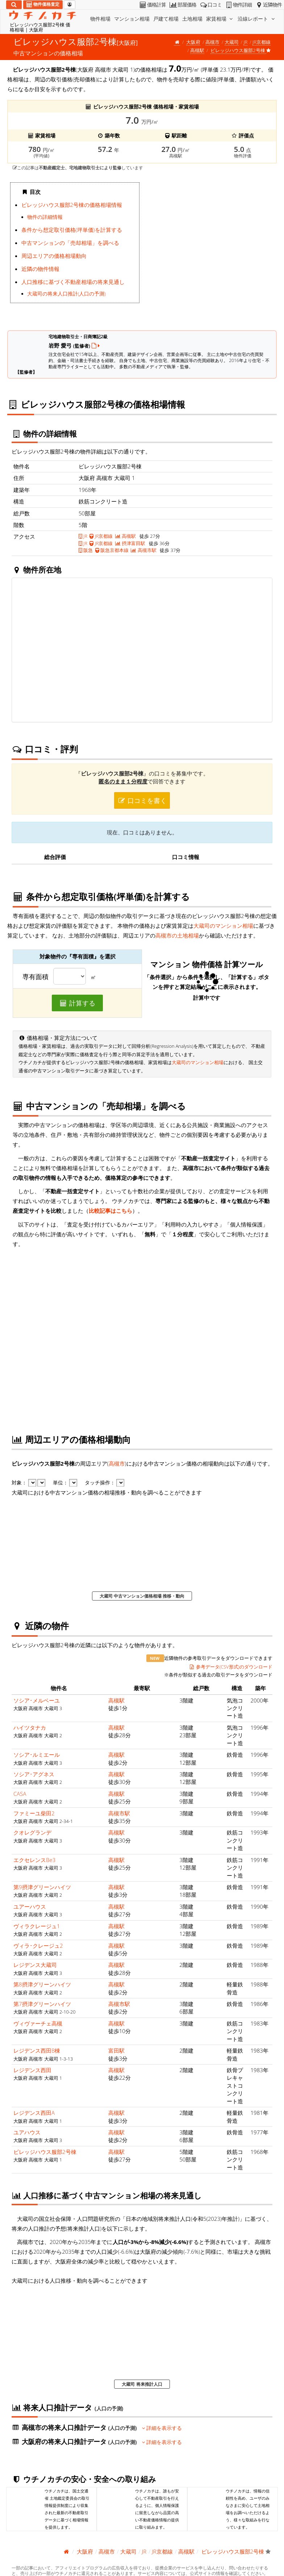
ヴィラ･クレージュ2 (38, 1945)
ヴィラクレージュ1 (36, 1926)
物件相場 (100, 18)
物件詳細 (238, 4)
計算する (77, 1003)
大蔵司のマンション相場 (223, 925)
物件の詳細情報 (45, 217)
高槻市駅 (143, 550)
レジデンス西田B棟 (36, 2050)
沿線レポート (257, 18)
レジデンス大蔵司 (35, 1964)
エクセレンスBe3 (34, 1859)
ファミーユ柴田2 (34, 1813)
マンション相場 (132, 18)
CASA (19, 1793)
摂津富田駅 (130, 543)
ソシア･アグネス (33, 1774)
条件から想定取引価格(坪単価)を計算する (71, 229)
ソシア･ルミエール (36, 1754)
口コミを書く (142, 800)
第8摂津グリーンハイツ (42, 1984)
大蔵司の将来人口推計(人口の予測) (66, 293)
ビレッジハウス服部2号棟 (44, 2151)
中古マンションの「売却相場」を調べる (70, 242)
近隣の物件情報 (40, 268)
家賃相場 (220, 18)
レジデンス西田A (34, 2112)
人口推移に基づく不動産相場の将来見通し (73, 281)
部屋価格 (182, 4)
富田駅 (116, 2050)
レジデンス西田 (32, 2070)
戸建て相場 (166, 18)
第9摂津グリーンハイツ (42, 1887)
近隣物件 (268, 4)
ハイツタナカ (29, 1727)
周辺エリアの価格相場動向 (54, 255)
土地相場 (192, 18)
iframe (209, 250)
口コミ (210, 4)
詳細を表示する (162, 2428)
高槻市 (212, 42)
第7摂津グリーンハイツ (42, 2003)
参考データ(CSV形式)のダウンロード (230, 1666)
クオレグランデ (32, 1832)
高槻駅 (197, 50)
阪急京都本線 (112, 550)
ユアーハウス (29, 1906)
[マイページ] (69, 4)
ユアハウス (27, 2132)
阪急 (86, 550)
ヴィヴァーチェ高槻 (37, 2023)
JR (245, 42)
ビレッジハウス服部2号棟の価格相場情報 (71, 204)
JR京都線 (261, 42)
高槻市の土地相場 (177, 935)
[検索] (14, 4)
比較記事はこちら (110, 1210)
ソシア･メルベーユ (36, 1700)
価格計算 (152, 4)
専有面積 (35, 977)
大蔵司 (232, 42)
